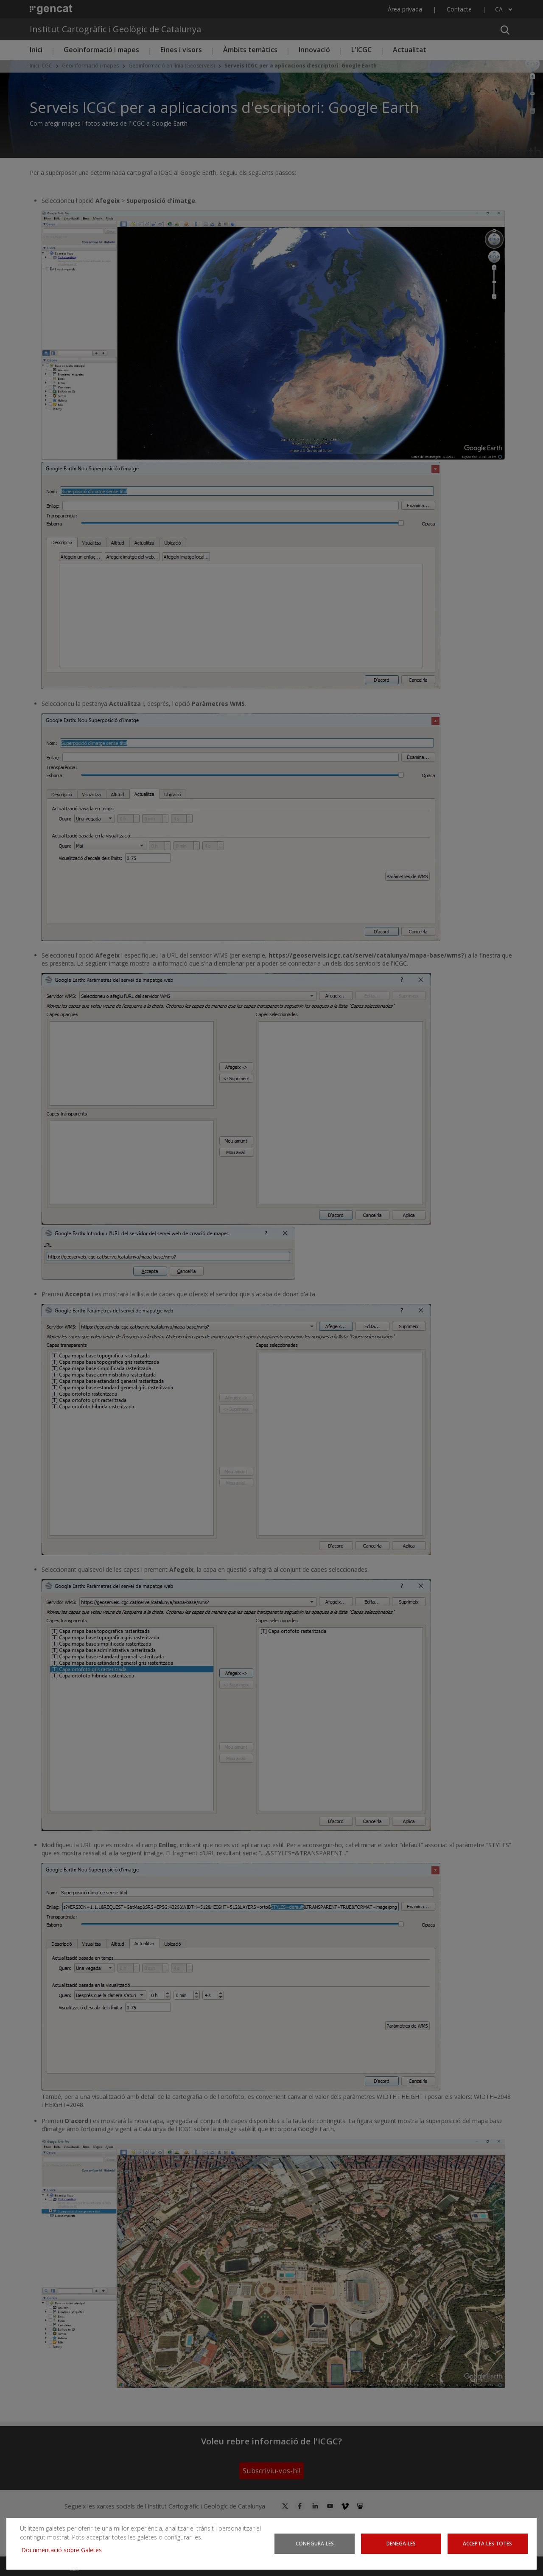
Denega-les (401, 2543)
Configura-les (315, 2543)
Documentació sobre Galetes (65, 2550)
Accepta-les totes (487, 2543)
